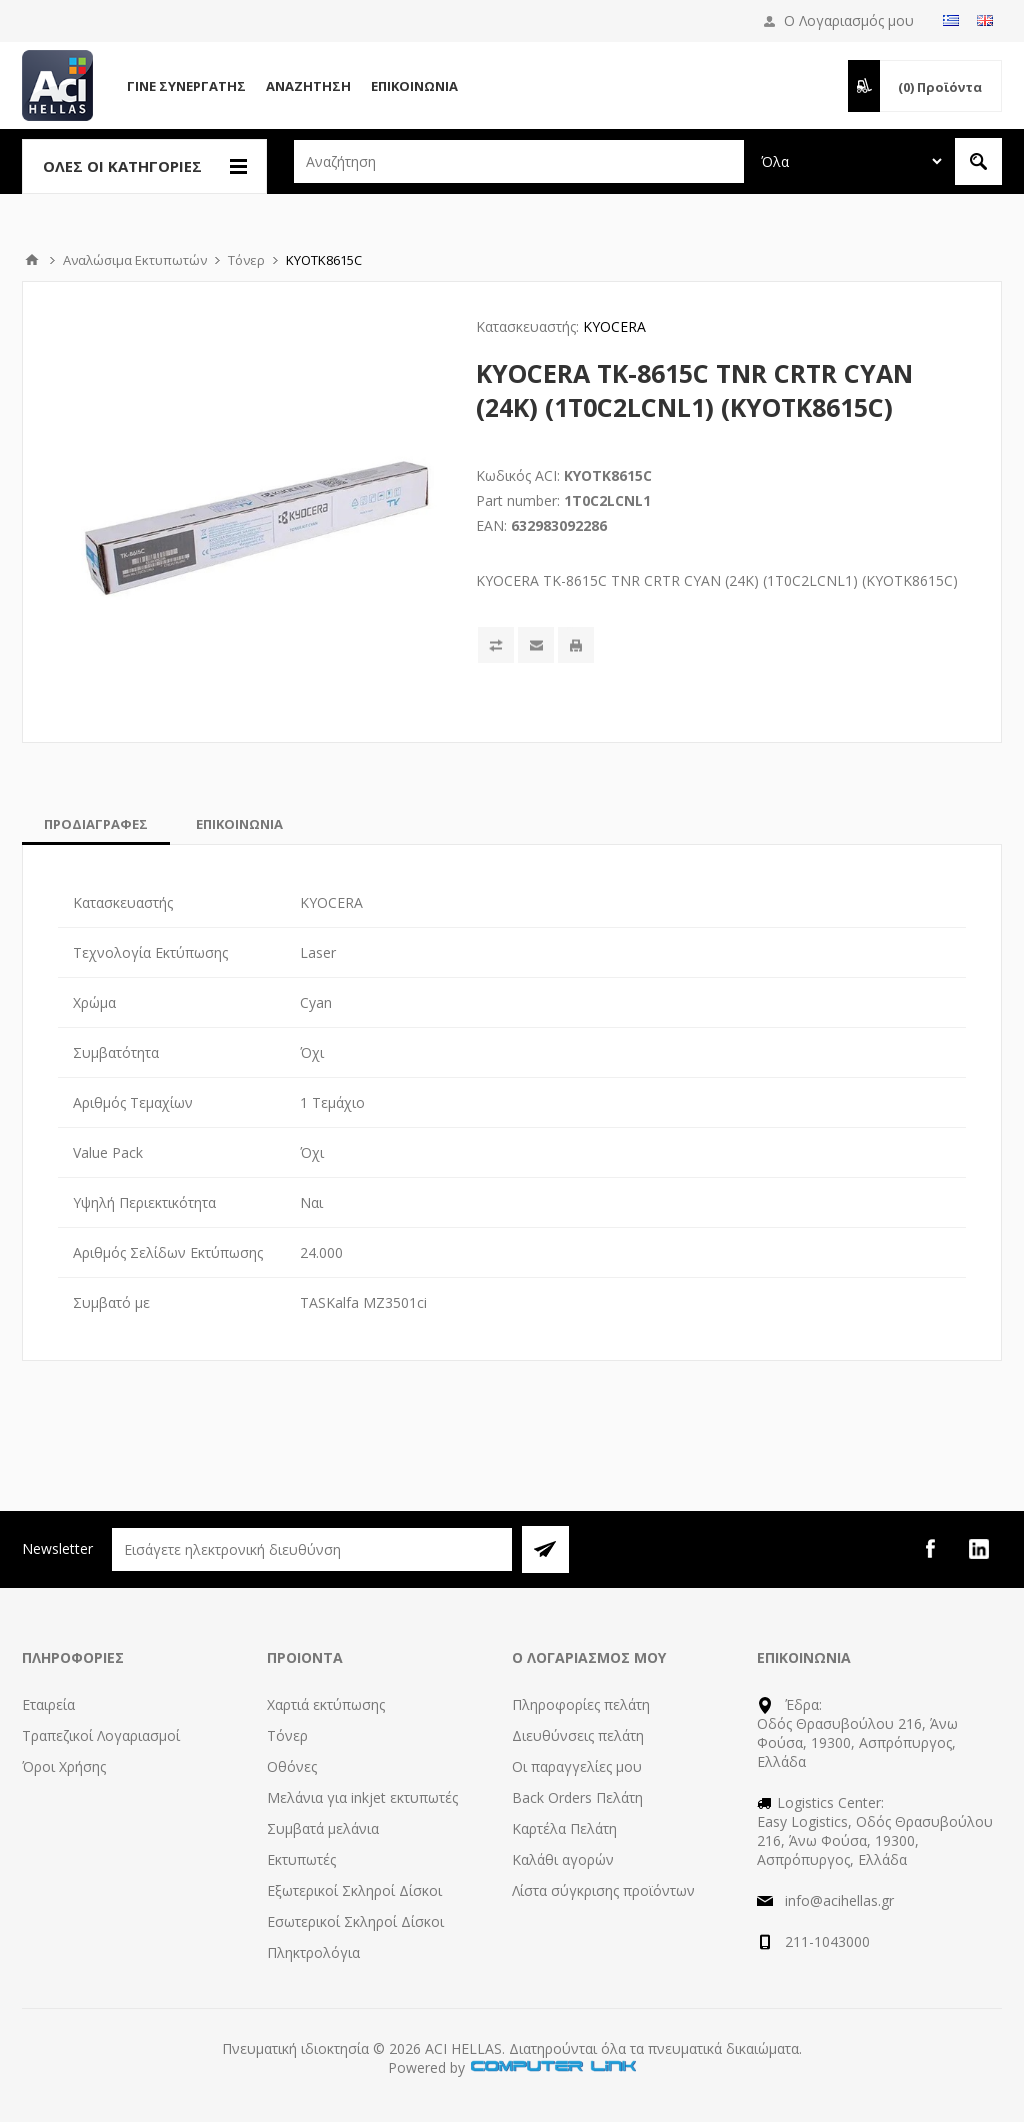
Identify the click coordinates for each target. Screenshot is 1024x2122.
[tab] (96, 824)
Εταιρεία (48, 1704)
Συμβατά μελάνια (323, 1828)
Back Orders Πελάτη (577, 1797)
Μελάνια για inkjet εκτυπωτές (362, 1797)
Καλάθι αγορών (563, 1859)
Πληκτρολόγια (313, 1952)
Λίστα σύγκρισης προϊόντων (603, 1890)
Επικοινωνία (414, 86)
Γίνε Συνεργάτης (186, 86)
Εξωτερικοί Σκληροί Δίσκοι (354, 1890)
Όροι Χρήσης (64, 1766)
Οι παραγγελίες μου (577, 1766)
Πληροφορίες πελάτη (581, 1704)
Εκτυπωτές (301, 1859)
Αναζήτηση (308, 86)
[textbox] (519, 161)
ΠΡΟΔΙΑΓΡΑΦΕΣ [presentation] (96, 824)
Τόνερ (287, 1735)
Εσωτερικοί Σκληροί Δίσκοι (355, 1921)
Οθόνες (292, 1766)
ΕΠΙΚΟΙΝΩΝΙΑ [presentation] (239, 824)
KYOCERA (614, 326)
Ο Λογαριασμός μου (849, 20)
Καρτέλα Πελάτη (564, 1828)
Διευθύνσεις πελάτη (578, 1735)
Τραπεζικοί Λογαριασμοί (101, 1735)
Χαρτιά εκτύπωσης (326, 1704)
